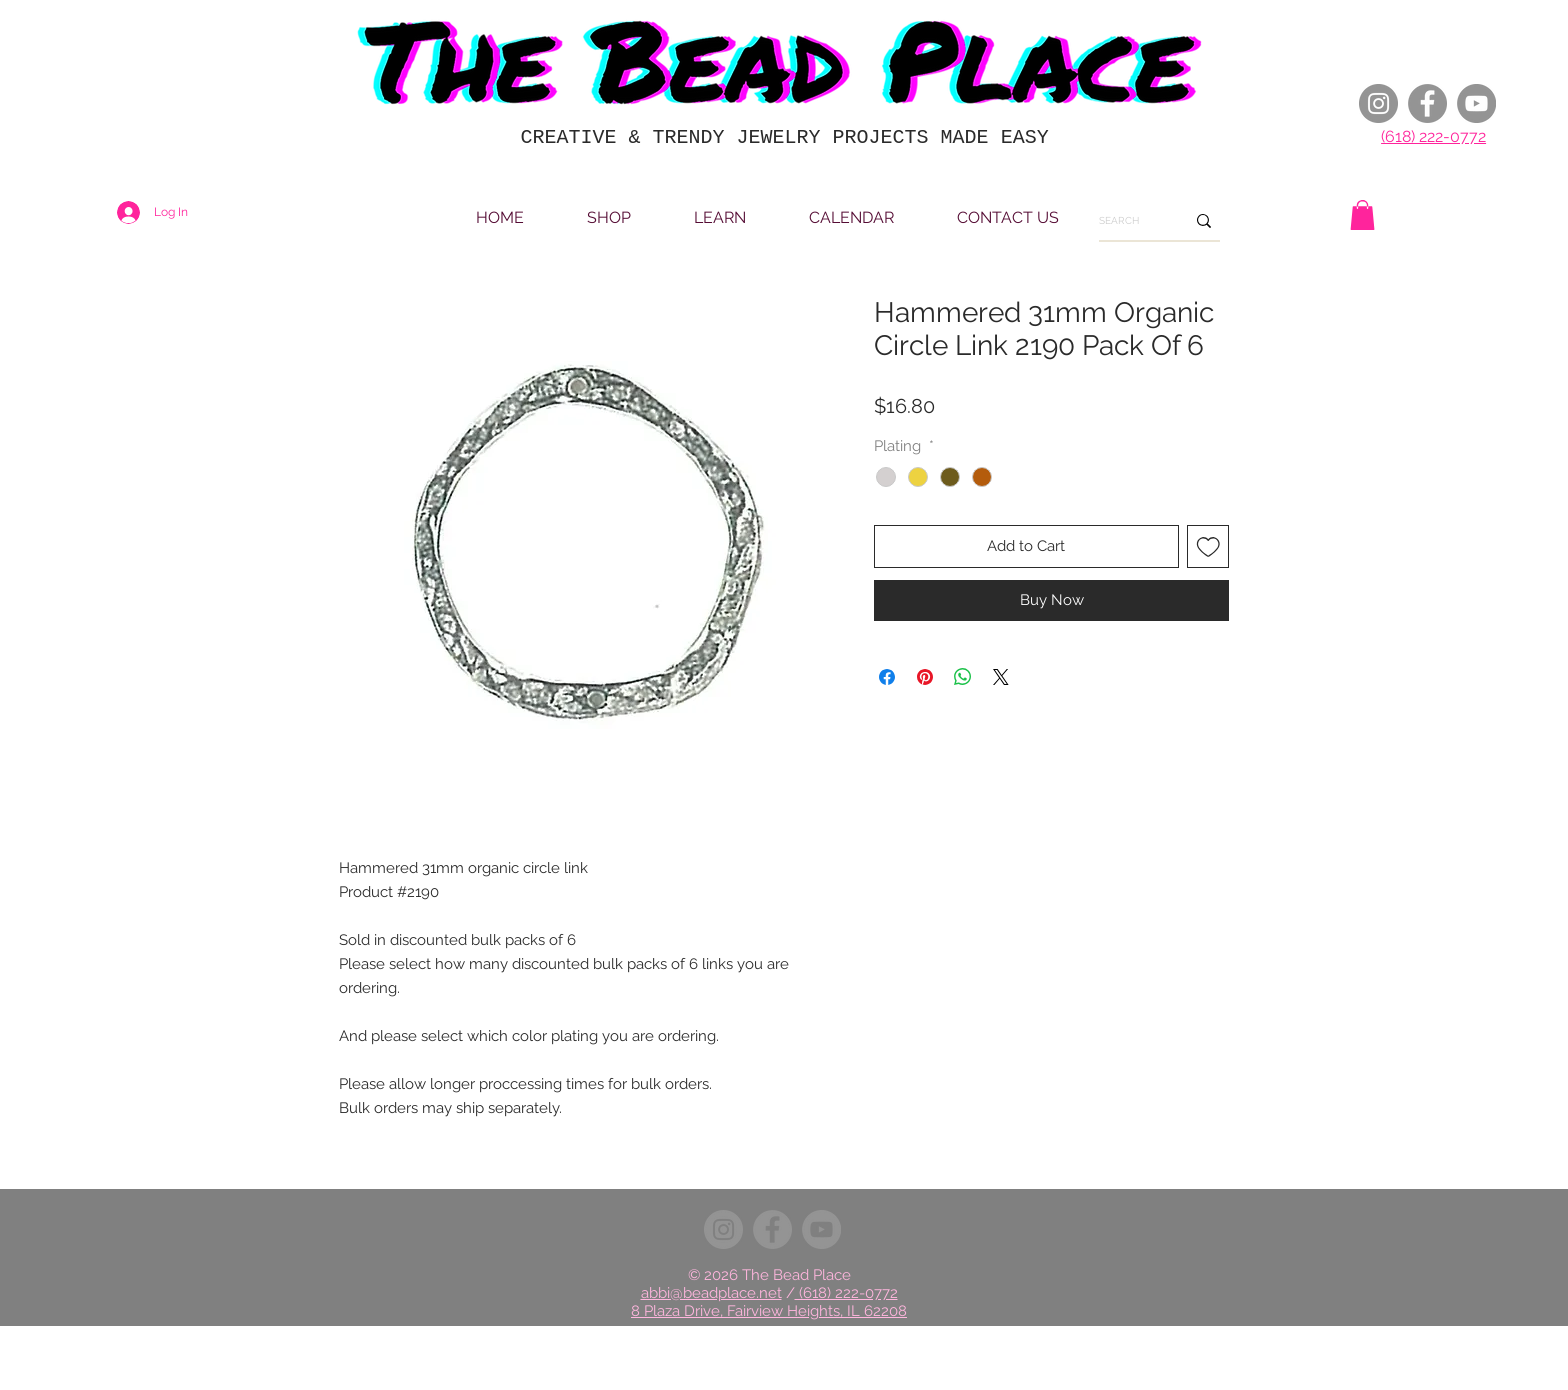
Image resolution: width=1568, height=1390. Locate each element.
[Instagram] (1378, 103)
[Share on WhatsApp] (963, 677)
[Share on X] (1001, 677)
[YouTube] (1476, 103)
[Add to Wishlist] (1208, 546)
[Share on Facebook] (887, 677)
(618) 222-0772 (1433, 136)
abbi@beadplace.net (711, 1293)
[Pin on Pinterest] (925, 677)
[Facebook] (1427, 103)
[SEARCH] (1127, 221)
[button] (1362, 215)
